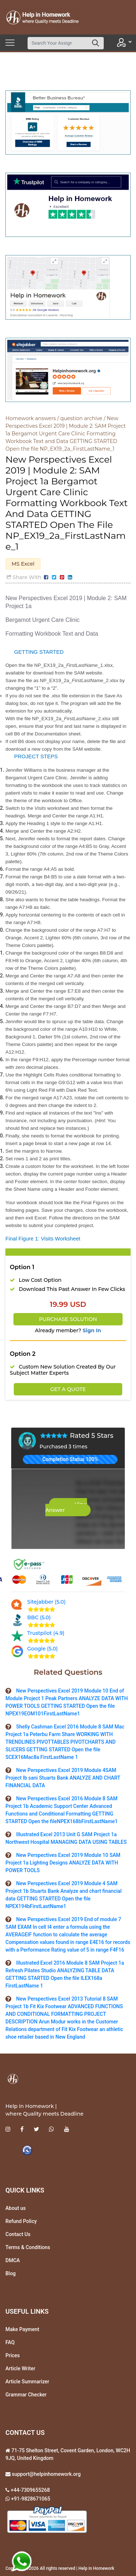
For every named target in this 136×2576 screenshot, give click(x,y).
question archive (81, 418)
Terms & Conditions (27, 2247)
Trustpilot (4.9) (46, 1633)
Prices (12, 2355)
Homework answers (30, 418)
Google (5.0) (42, 1648)
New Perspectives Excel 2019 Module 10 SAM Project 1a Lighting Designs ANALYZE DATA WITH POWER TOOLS (62, 1862)
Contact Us (17, 2234)
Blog (10, 2273)
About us (15, 2208)
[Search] (58, 43)
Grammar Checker (26, 2394)
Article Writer (20, 2368)
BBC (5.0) (39, 1617)
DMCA (12, 2260)
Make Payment (22, 2329)
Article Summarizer (27, 2381)
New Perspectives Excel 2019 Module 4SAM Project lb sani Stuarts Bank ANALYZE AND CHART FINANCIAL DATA (62, 1777)
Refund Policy (21, 2221)
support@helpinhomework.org (46, 2474)
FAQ (10, 2342)
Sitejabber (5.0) (46, 1602)
